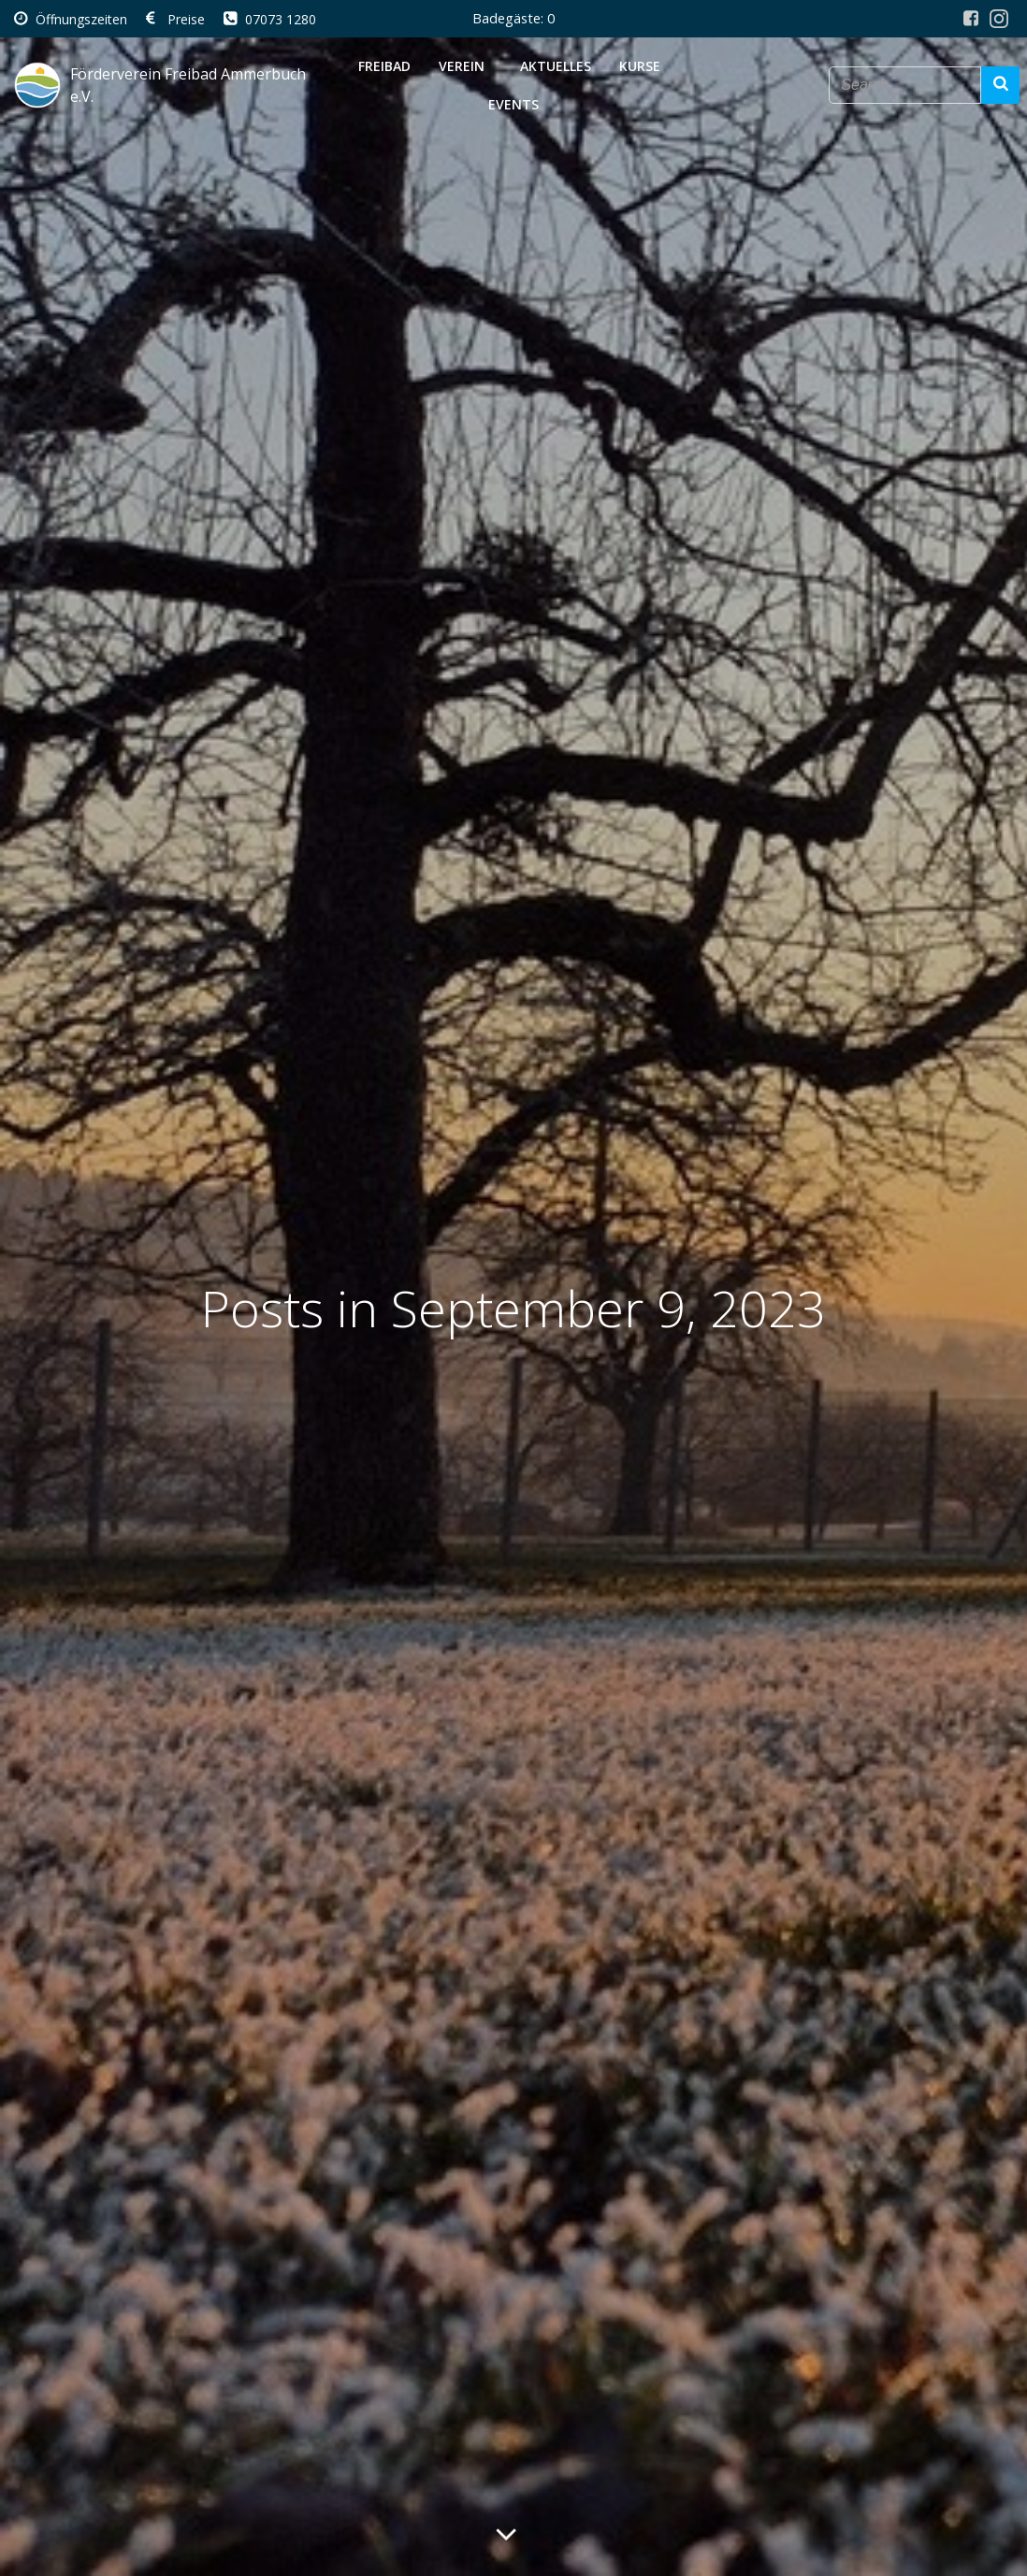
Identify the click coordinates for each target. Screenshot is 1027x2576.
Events (513, 104)
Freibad (384, 66)
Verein (465, 66)
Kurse (643, 66)
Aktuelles (555, 66)
